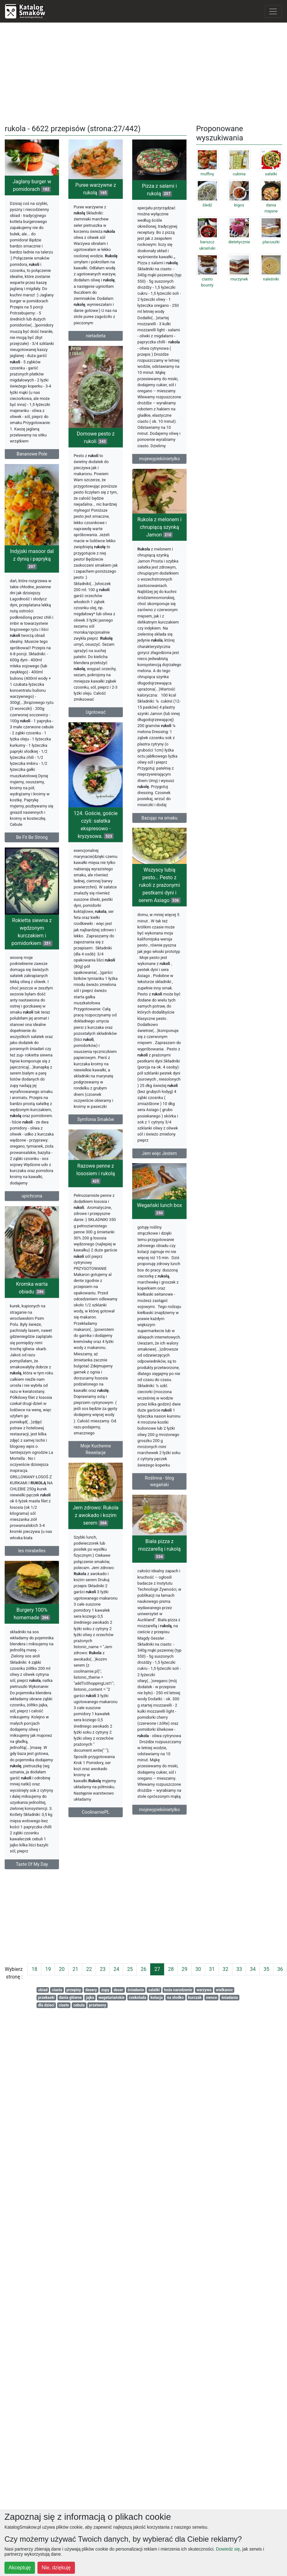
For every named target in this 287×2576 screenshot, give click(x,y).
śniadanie (136, 1990)
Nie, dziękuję (56, 2567)
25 (130, 1969)
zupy (105, 1990)
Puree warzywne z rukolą (102, 189)
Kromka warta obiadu (32, 1327)
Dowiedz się (228, 2549)
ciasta (57, 1990)
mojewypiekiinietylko (153, 491)
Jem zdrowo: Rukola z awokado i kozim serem (102, 1536)
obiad (43, 1990)
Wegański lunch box (153, 1246)
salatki (154, 1990)
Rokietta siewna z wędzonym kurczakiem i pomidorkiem (31, 986)
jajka (90, 1997)
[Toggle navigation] (273, 11)
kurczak (195, 1997)
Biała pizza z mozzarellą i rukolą (134, 1585)
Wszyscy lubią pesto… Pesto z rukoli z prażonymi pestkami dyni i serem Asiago (134, 898)
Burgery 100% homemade (50, 1661)
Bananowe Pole (32, 453)
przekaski (46, 1997)
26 (143, 1969)
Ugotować (83, 713)
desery (91, 1990)
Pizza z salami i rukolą (153, 223)
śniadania (229, 1997)
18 (34, 1969)
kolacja (156, 1997)
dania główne (70, 1997)
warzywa (204, 1990)
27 (157, 1969)
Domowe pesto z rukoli (83, 439)
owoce (211, 1997)
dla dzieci (46, 2005)
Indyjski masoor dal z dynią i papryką (51, 571)
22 (89, 1969)
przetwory (97, 2005)
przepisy (73, 1990)
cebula (79, 2005)
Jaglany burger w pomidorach (32, 185)
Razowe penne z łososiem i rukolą (102, 1178)
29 (184, 1969)
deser (118, 1990)
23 (102, 1969)
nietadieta (102, 335)
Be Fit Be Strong (51, 850)
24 (116, 1969)
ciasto (64, 2005)
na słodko (175, 1997)
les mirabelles (31, 1589)
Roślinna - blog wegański (153, 1519)
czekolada (137, 1997)
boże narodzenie (178, 1990)
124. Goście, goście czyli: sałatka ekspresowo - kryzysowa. (102, 846)
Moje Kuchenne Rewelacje (102, 1454)
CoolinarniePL (102, 1832)
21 (75, 1969)
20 (61, 1969)
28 (171, 1969)
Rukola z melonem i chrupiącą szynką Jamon (134, 563)
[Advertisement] (144, 72)
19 (48, 1969)
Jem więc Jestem (134, 1166)
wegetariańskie (111, 1997)
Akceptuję (20, 2567)
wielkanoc (224, 1990)
